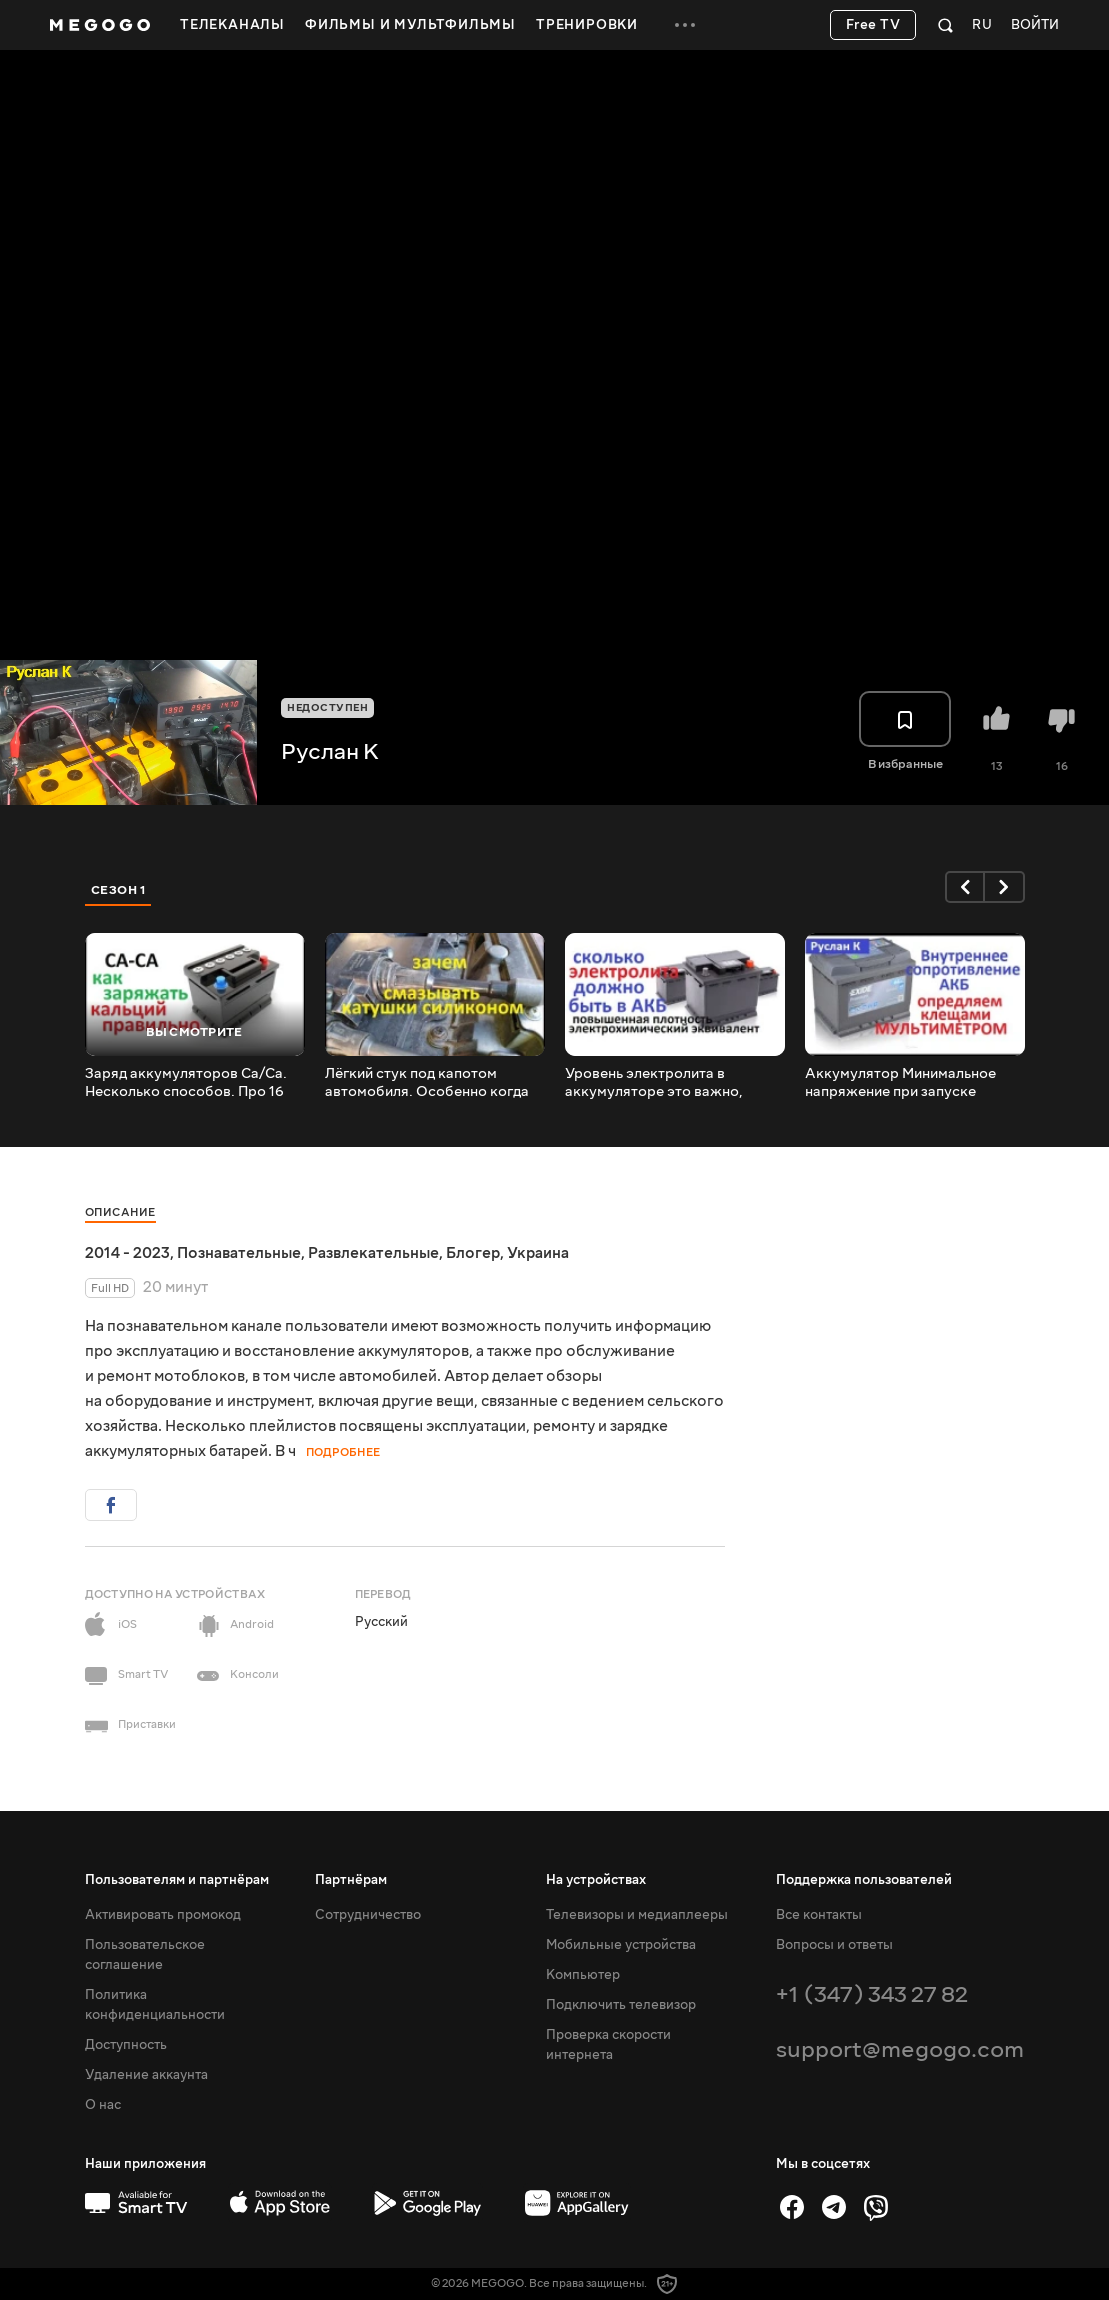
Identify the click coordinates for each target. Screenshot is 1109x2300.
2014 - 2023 (127, 1253)
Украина (538, 1253)
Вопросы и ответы (834, 1945)
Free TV (873, 25)
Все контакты (819, 1915)
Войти (1035, 25)
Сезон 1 (119, 890)
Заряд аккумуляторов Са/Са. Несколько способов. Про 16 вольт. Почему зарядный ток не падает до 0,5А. (191, 1083)
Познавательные (239, 1253)
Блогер (473, 1253)
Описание (120, 1212)
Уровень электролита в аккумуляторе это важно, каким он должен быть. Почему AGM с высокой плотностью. (672, 1083)
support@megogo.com (900, 2049)
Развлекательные (373, 1253)
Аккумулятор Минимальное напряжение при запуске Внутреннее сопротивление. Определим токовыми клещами (913, 1083)
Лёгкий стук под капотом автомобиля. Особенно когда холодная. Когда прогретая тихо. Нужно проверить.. (427, 1083)
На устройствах (596, 1880)
